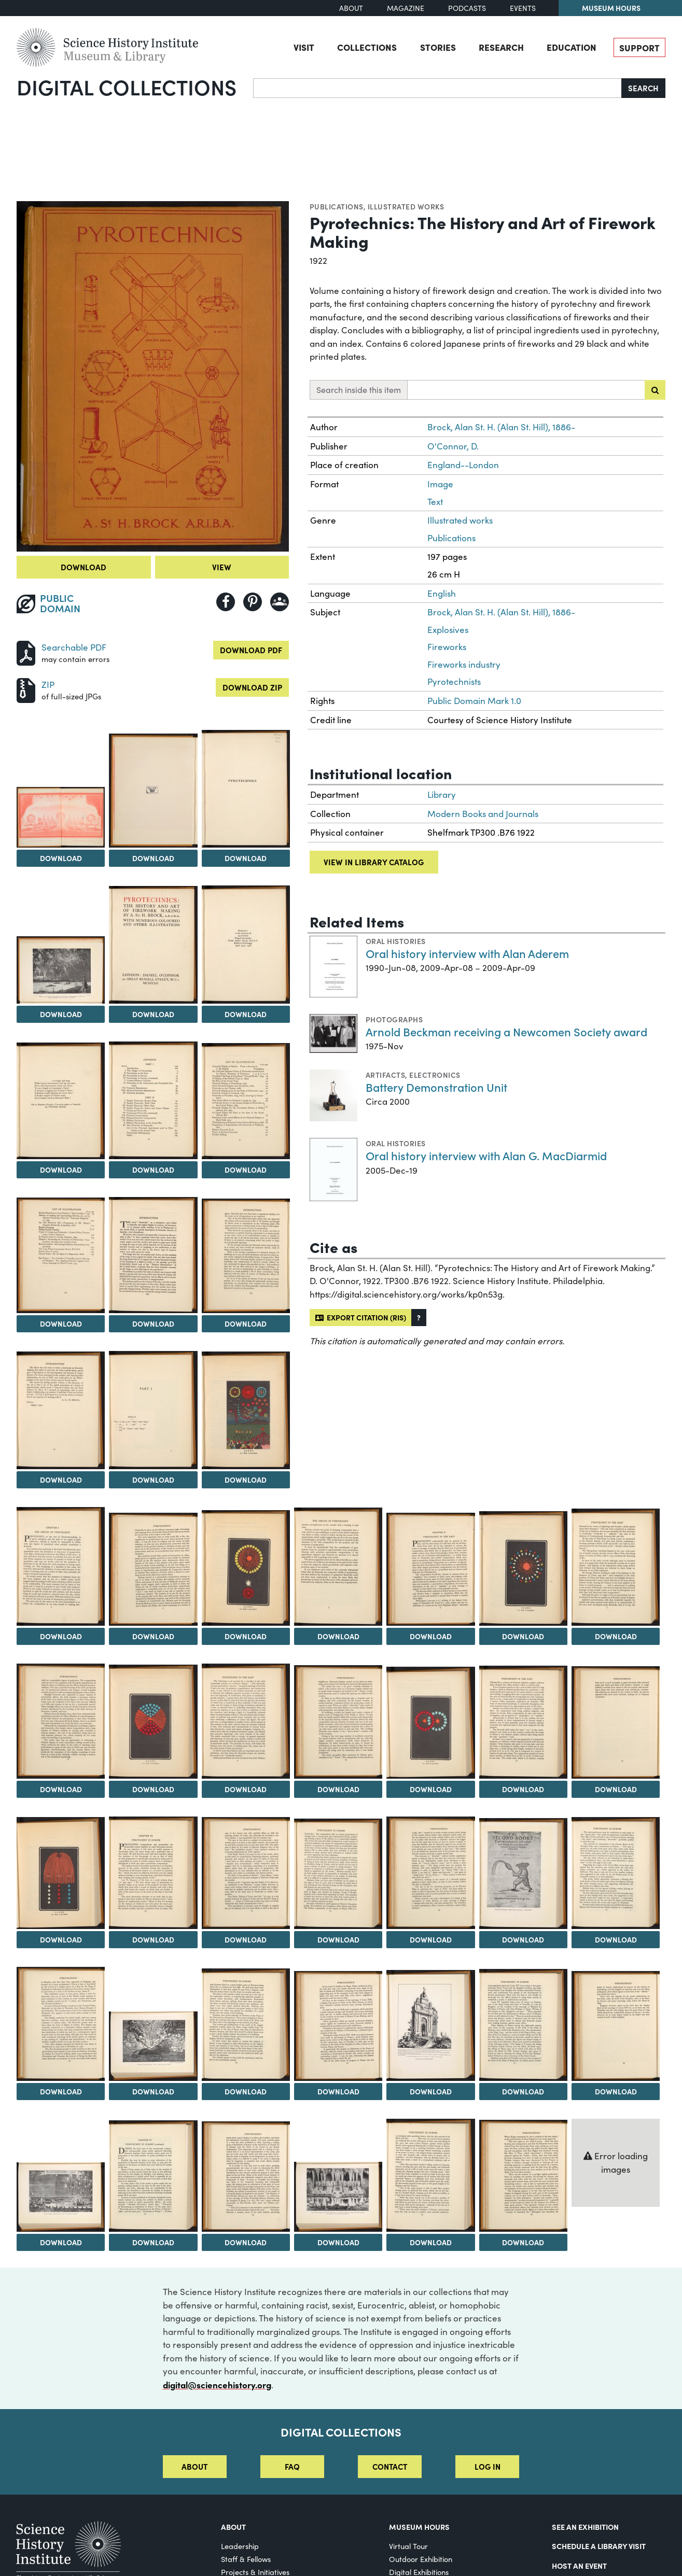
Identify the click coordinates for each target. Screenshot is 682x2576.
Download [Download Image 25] (153, 1789)
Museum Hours (611, 8)
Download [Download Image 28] (431, 1789)
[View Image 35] (430, 1873)
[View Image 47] (246, 2176)
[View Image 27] (338, 1722)
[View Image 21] (430, 1569)
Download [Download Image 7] (246, 1014)
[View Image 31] (61, 1873)
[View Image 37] (616, 1873)
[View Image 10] (246, 1101)
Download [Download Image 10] (246, 1169)
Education (571, 47)
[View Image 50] (523, 2176)
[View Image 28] (430, 1723)
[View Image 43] (523, 2025)
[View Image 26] (246, 1721)
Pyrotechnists (454, 681)
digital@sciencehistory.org (217, 2384)
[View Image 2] (61, 817)
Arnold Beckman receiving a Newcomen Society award (506, 1031)
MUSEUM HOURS (419, 2527)
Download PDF (251, 649)
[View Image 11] (61, 1256)
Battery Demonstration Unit (436, 1087)
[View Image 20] (338, 1567)
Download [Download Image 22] (523, 1636)
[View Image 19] (246, 1568)
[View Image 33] (246, 1873)
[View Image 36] (523, 1874)
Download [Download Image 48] (338, 2242)
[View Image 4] (246, 789)
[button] (418, 1317)
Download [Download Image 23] (616, 1636)
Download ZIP (252, 687)
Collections (367, 47)
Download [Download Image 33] (246, 1939)
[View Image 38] (61, 2023)
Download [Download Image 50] (523, 2242)
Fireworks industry (463, 664)
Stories (438, 47)
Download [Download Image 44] (616, 2091)
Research (501, 47)
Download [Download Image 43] (523, 2091)
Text (435, 502)
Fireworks (446, 647)
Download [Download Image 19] (246, 1636)
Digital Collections (126, 86)
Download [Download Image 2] (61, 858)
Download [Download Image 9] (153, 1169)
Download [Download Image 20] (338, 1636)
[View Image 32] (153, 1873)
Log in (487, 2466)
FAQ (292, 2466)
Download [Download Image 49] (431, 2242)
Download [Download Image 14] (61, 1479)
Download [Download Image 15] (153, 1479)
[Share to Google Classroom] (279, 602)
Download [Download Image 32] (153, 1939)
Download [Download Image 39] (153, 2091)
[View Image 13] (246, 1256)
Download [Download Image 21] (431, 1636)
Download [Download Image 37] (616, 1939)
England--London (463, 465)
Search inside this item (358, 389)
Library (441, 794)
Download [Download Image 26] (246, 1789)
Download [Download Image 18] (153, 1636)
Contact (389, 2466)
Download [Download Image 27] (338, 1789)
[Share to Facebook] (225, 602)
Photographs (394, 1019)
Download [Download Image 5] (61, 1014)
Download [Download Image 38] (61, 2091)
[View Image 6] (153, 945)
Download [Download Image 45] (61, 2242)
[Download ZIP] (26, 689)
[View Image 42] (430, 2025)
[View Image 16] (246, 1410)
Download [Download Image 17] (61, 1636)
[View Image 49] (430, 2175)
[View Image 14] (61, 1410)
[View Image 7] (246, 944)
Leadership (240, 2546)
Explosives (447, 630)
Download (83, 566)
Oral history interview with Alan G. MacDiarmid (486, 1155)
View (221, 566)
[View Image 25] (153, 1722)
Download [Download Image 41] (338, 2091)
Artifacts (385, 1074)
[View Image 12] (153, 1255)
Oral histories (396, 941)
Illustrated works (406, 206)
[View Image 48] (338, 2197)
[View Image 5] (61, 970)
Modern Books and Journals (482, 814)
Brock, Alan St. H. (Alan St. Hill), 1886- (501, 427)
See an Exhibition (585, 2527)
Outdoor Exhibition (420, 2559)
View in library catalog (374, 861)
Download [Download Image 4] (246, 858)
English (441, 593)
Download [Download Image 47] (246, 2242)
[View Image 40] (246, 2024)
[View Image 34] (338, 1874)
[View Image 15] (153, 1410)
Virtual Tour (408, 2546)
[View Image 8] (61, 1101)
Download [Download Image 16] (246, 1479)
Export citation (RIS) (360, 1317)
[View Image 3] (153, 790)
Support (639, 47)
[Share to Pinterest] (252, 602)
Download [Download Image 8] (61, 1169)
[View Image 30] (616, 1722)
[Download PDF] (26, 652)
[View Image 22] (523, 1568)
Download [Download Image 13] (246, 1323)
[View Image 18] (153, 1569)
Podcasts (467, 8)
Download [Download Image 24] (61, 1789)
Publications (337, 206)
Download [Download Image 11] (61, 1323)
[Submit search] (655, 390)
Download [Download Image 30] (616, 1789)
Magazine (405, 8)
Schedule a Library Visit (599, 2546)
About (351, 8)
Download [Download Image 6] (153, 1014)
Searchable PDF (73, 647)
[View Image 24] (61, 1721)
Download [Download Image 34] (338, 1939)
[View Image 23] (616, 1567)
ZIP (47, 685)
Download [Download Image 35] (431, 1939)
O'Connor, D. (453, 446)
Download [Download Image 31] (61, 1939)
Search (643, 87)
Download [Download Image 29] (523, 1789)
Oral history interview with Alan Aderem (467, 953)
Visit (304, 47)
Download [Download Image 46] (153, 2242)
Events (523, 8)
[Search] (437, 88)
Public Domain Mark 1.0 (474, 701)
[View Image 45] (61, 2197)
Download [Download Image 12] (153, 1323)
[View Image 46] (153, 2176)
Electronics (434, 1074)
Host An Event (579, 2565)
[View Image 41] (338, 2026)
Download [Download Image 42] (431, 2091)
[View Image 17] (61, 1566)
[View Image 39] (153, 2045)
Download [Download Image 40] (246, 2091)
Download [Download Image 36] (523, 1939)
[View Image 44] (616, 2025)
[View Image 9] (153, 1100)
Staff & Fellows (246, 2559)
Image (440, 484)
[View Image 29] (523, 1722)
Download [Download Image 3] (153, 858)
